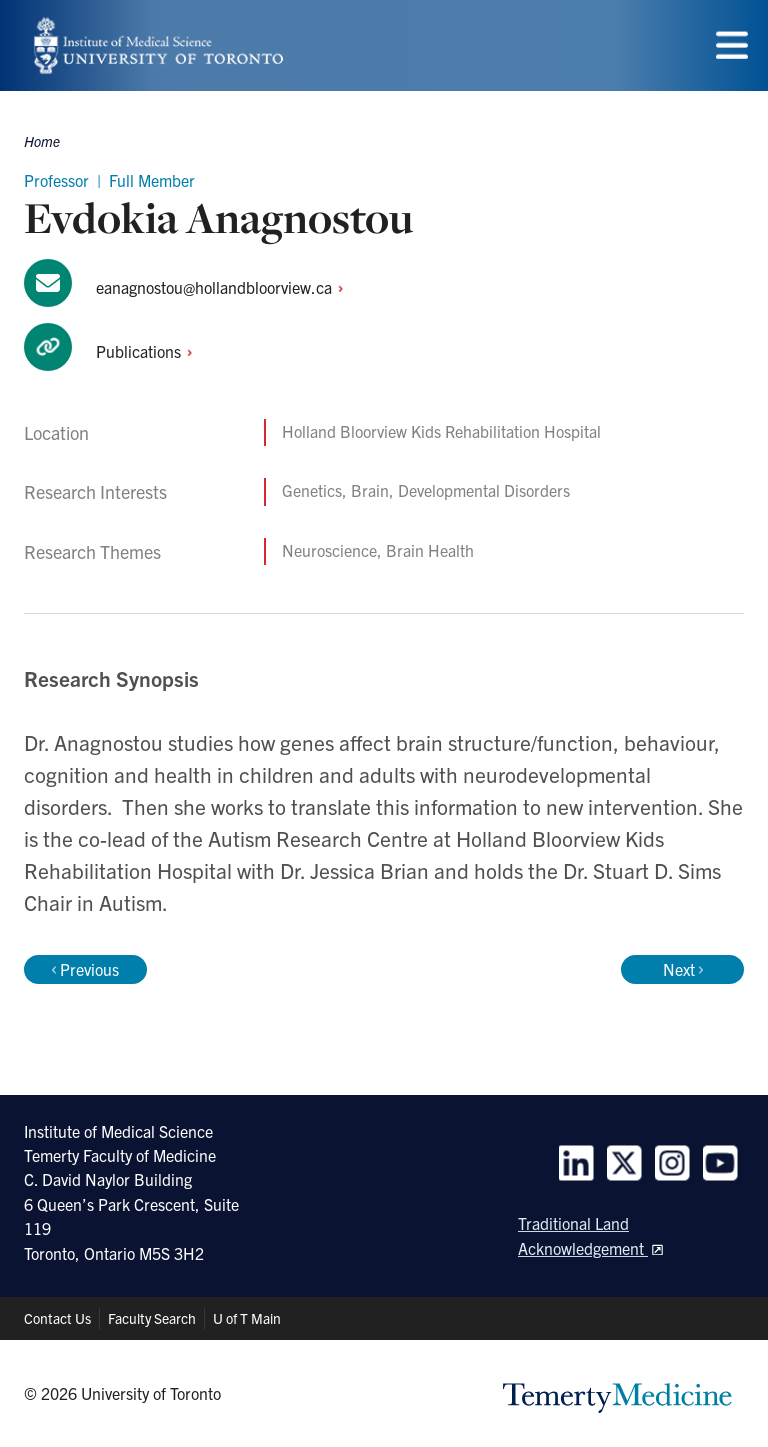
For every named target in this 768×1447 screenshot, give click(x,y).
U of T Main (247, 1318)
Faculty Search (152, 1318)
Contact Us (57, 1318)
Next (683, 969)
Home (42, 141)
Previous (85, 969)
